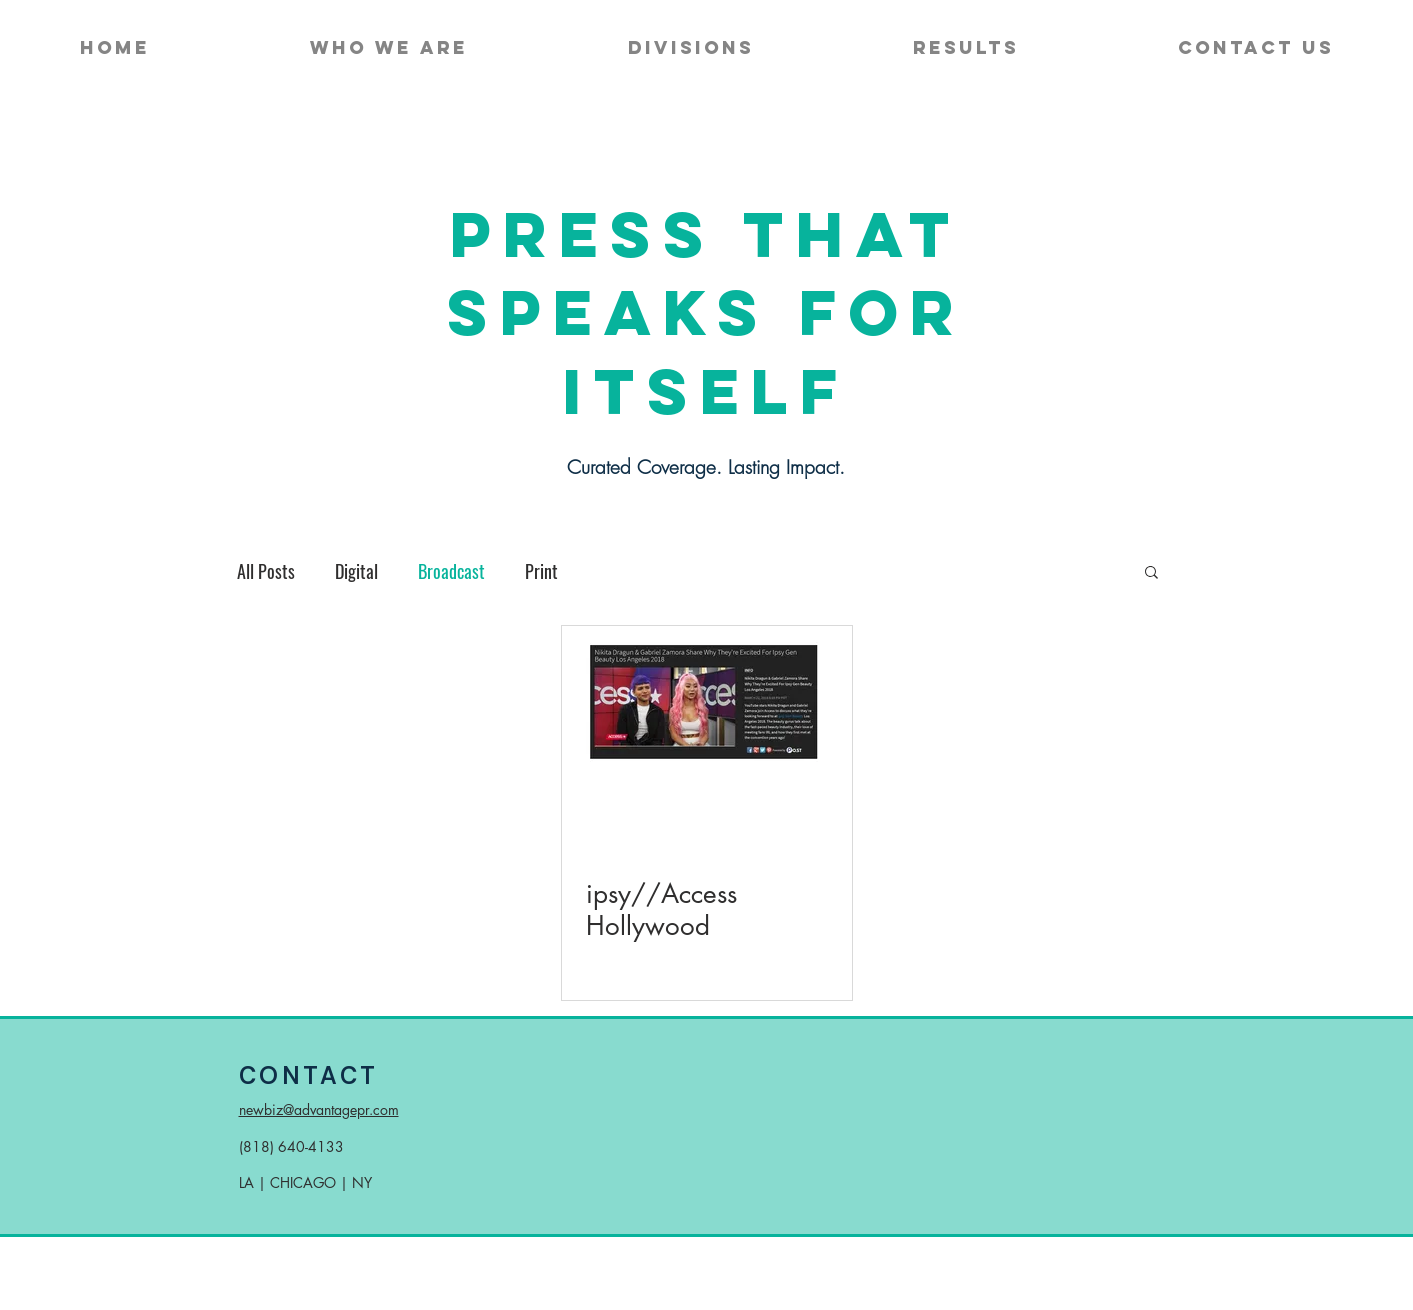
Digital (356, 571)
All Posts (266, 571)
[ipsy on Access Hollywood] (707, 708)
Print (541, 571)
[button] (1151, 573)
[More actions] (825, 836)
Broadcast (451, 571)
